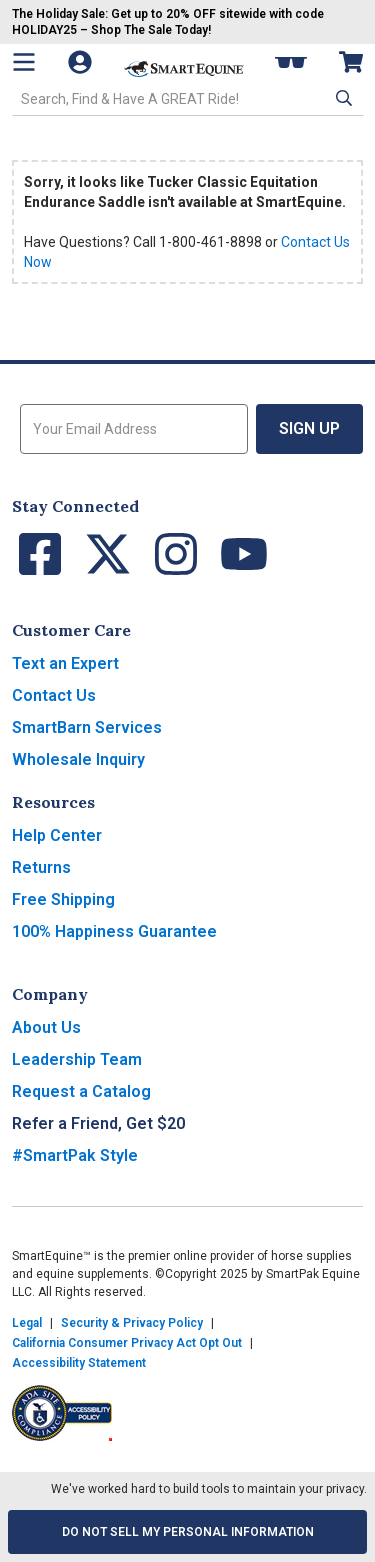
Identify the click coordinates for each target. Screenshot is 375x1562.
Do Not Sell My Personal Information (188, 1532)
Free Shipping (63, 899)
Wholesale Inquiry (78, 759)
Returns (41, 867)
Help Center (57, 835)
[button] (342, 98)
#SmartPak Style (75, 1155)
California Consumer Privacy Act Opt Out (127, 1343)
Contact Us (54, 695)
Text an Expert (65, 663)
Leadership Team (77, 1059)
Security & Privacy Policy (132, 1323)
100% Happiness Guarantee (114, 931)
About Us (46, 1027)
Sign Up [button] (309, 428)
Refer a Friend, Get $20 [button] (98, 1123)
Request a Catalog (81, 1091)
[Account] (82, 62)
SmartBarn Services (87, 727)
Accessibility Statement (79, 1363)
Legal (27, 1323)
